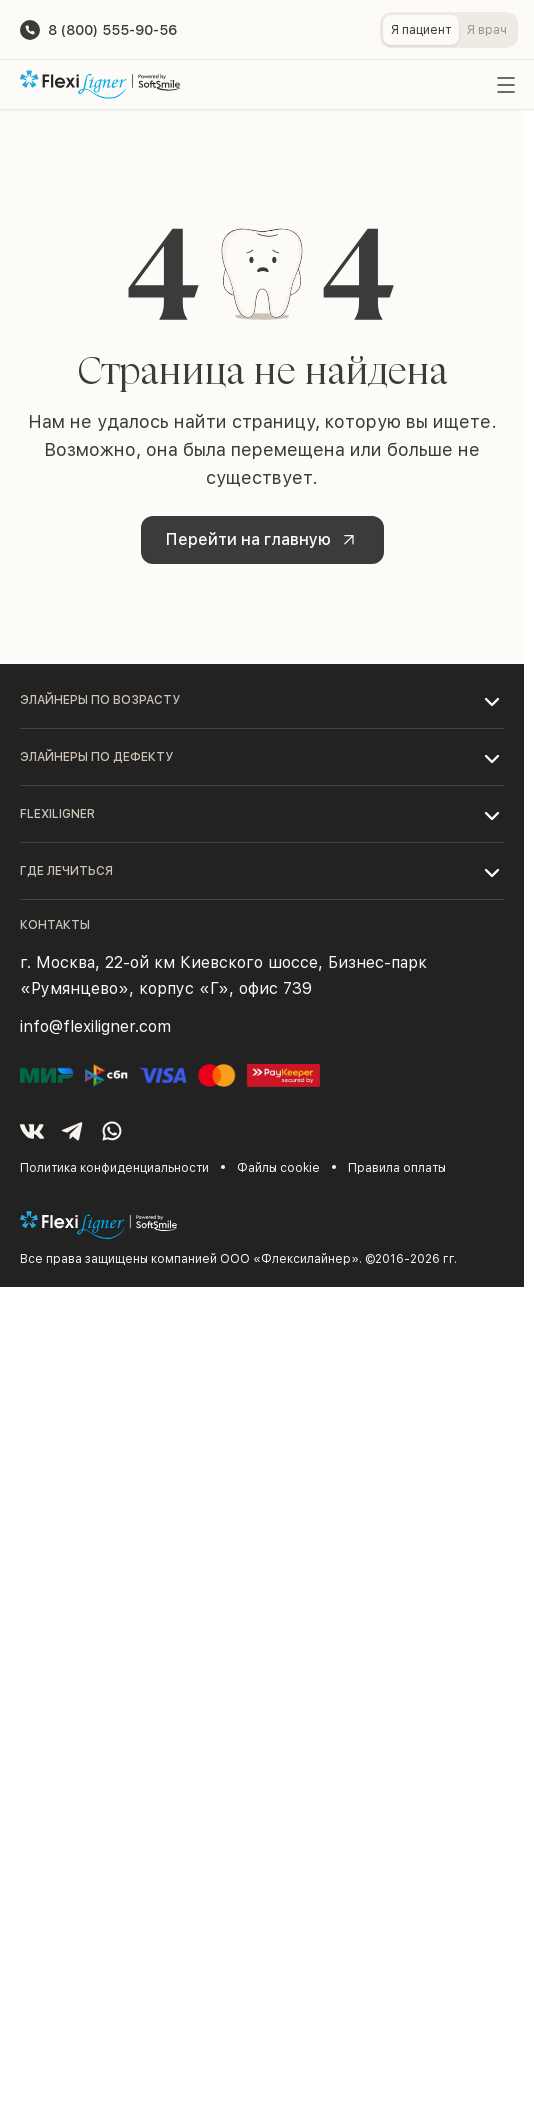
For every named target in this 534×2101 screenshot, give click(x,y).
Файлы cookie (278, 1168)
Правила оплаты (397, 1168)
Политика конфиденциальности (114, 1168)
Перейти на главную (264, 540)
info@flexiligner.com (95, 1026)
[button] (262, 700)
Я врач (487, 30)
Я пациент (421, 30)
